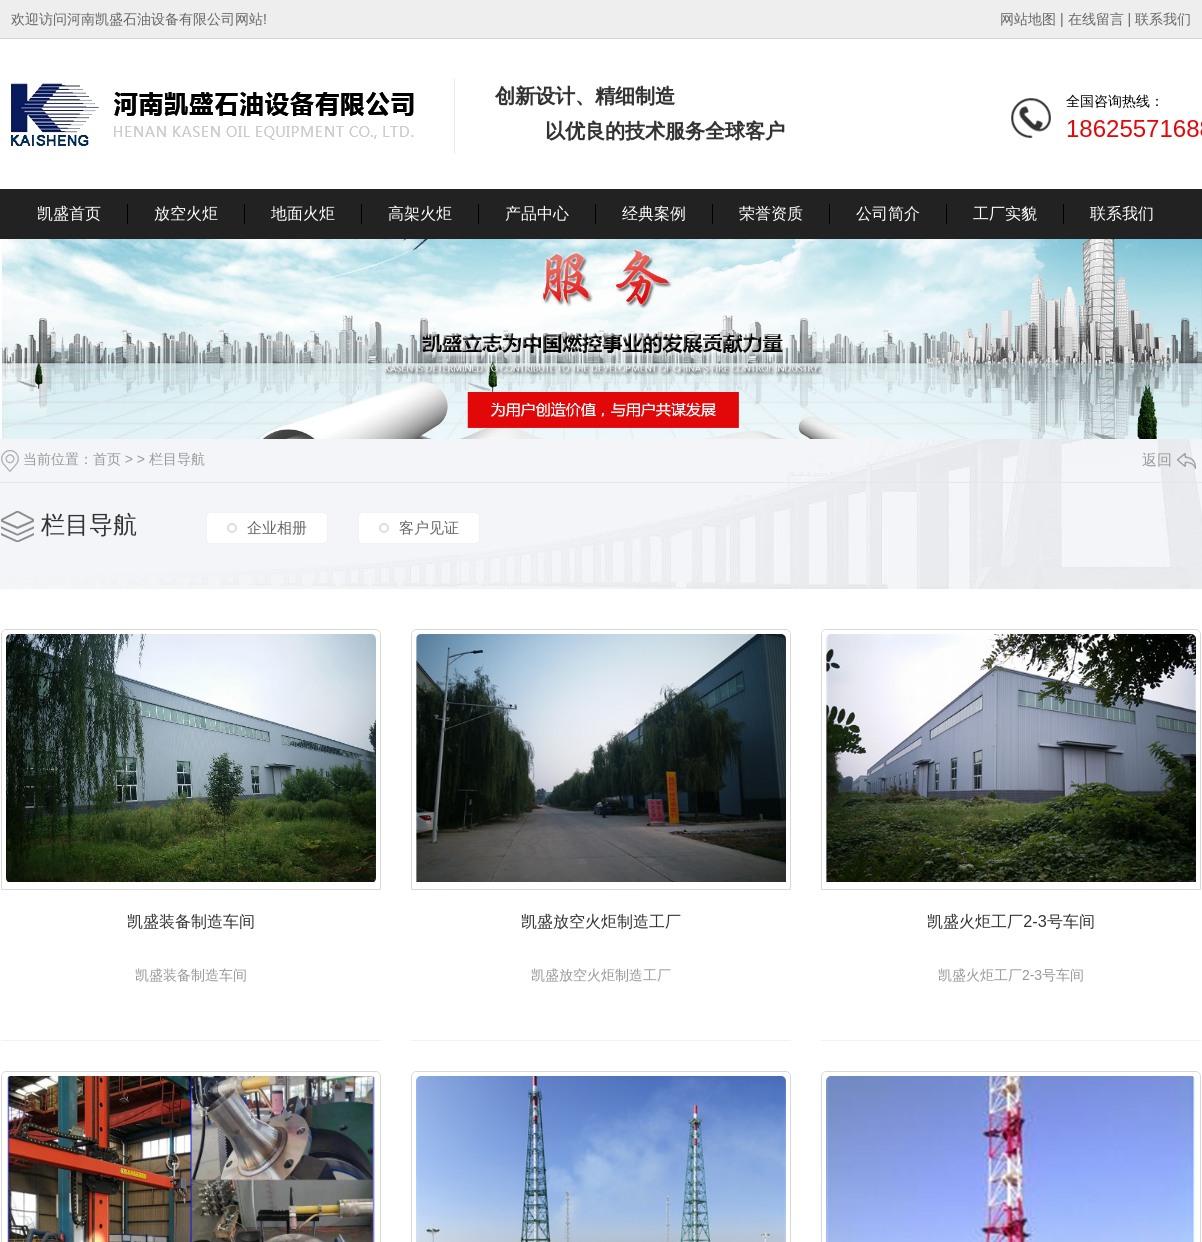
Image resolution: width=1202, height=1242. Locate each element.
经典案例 (654, 213)
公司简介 (888, 213)
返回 (1169, 459)
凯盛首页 (69, 213)
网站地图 (1028, 19)
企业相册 (277, 527)
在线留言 (1096, 19)
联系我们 (1163, 19)
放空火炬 (186, 213)
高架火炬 (420, 213)
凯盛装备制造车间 (203, 933)
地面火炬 (303, 213)
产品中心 (537, 213)
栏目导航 (177, 459)
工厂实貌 (1005, 213)
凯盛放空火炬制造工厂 (636, 933)
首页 (107, 459)
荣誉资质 (771, 213)
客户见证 (429, 527)
